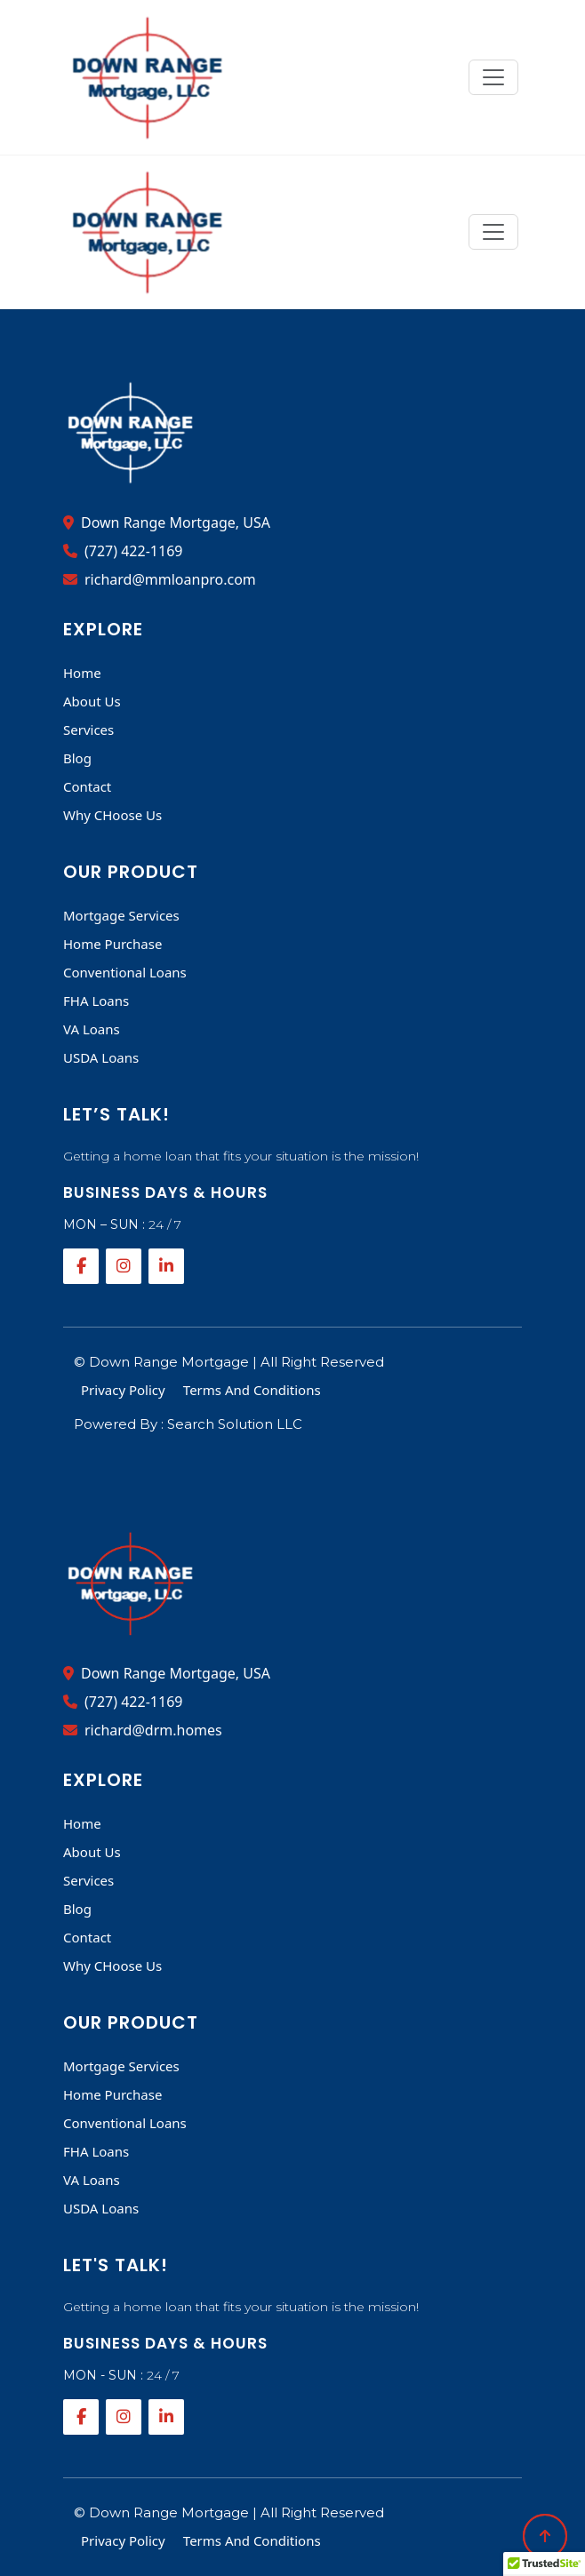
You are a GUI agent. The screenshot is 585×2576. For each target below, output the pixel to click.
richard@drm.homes (142, 1730)
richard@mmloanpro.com (159, 579)
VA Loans (91, 1029)
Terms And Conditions (252, 1390)
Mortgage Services (121, 915)
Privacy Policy (123, 1390)
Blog (77, 758)
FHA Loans (96, 1000)
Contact (87, 786)
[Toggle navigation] (493, 77)
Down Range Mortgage (170, 1361)
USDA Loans (101, 1057)
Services (88, 729)
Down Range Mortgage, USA (166, 522)
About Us (92, 701)
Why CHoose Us (112, 815)
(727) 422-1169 (122, 551)
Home (82, 673)
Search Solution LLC (234, 1424)
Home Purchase (112, 944)
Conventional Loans (125, 972)
